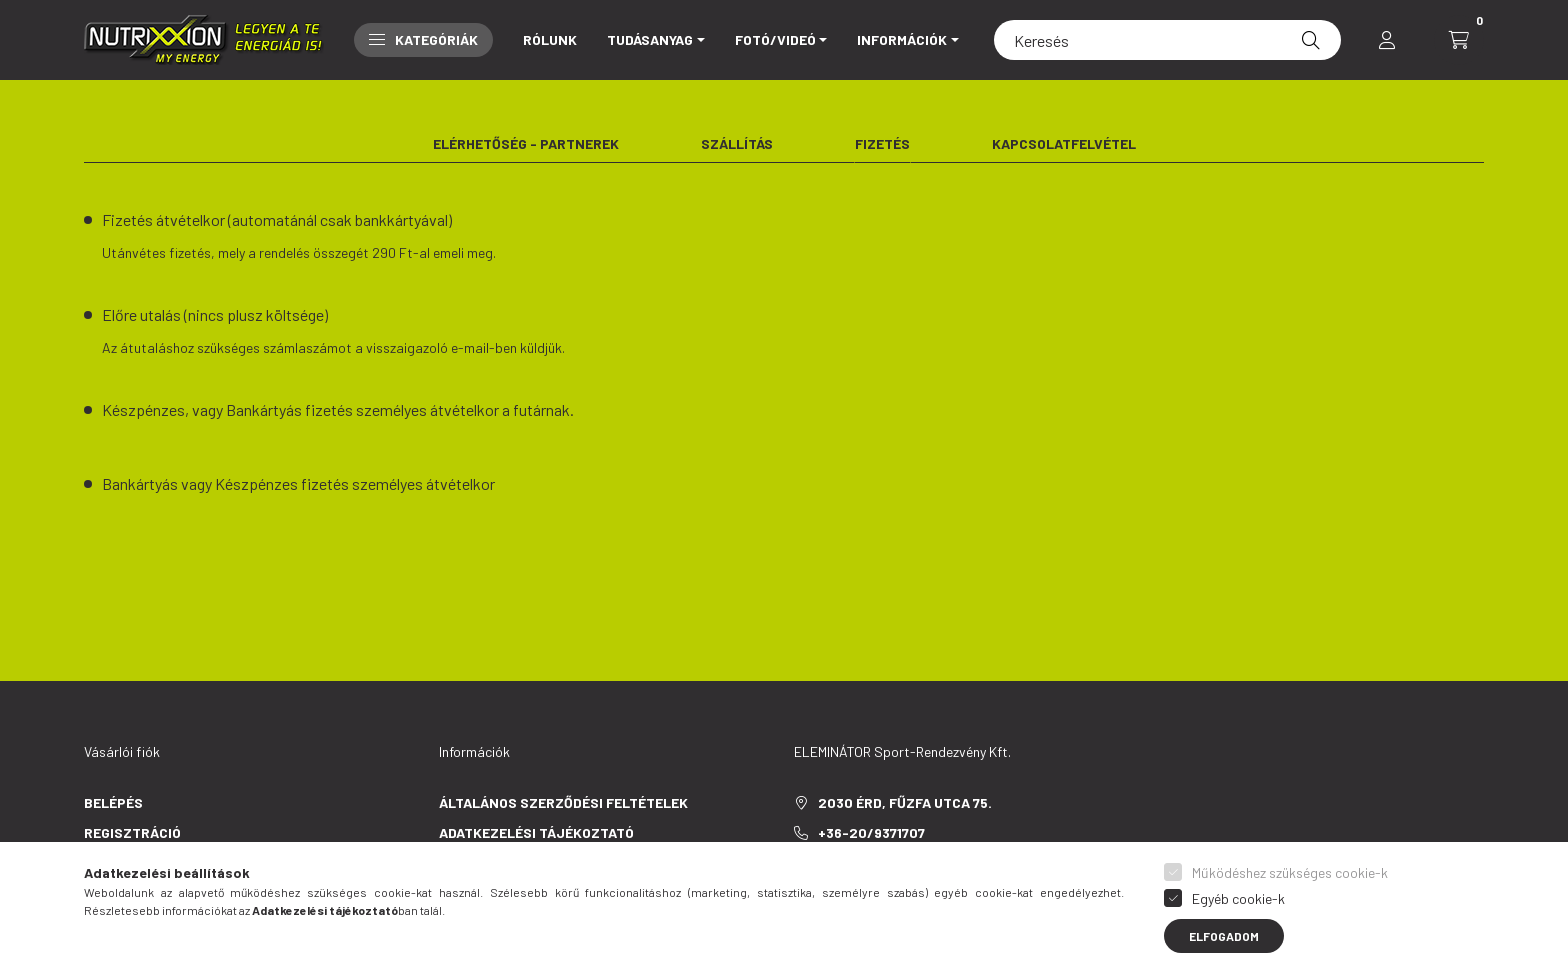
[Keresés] (1167, 40)
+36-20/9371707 (871, 832)
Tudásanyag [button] (650, 39)
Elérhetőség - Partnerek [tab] (526, 143)
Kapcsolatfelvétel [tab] (1064, 143)
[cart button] (1459, 40)
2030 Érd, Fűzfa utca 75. (905, 802)
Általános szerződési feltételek (563, 802)
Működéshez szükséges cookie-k (1290, 872)
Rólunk (550, 39)
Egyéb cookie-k (1238, 898)
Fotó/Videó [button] (775, 39)
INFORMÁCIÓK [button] (902, 39)
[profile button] (1387, 40)
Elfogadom (1224, 936)
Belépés (113, 802)
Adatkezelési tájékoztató (536, 832)
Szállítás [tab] (737, 143)
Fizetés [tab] (882, 143)
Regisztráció (132, 832)
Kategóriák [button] (423, 39)
